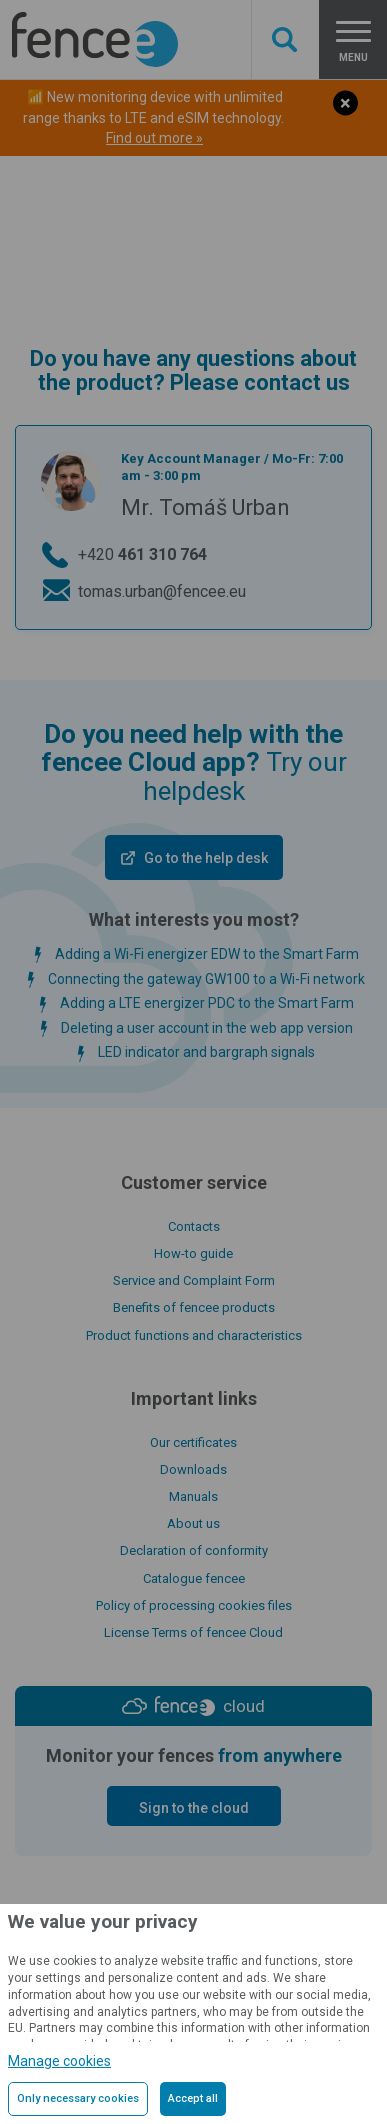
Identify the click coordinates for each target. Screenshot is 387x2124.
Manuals (193, 1496)
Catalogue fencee (194, 1578)
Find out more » (154, 138)
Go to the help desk (206, 858)
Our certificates (193, 1442)
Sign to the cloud (194, 1808)
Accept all (193, 2098)
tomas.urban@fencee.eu (162, 591)
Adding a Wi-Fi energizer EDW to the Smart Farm (207, 954)
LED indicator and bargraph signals (206, 1052)
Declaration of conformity (194, 1550)
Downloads (193, 1469)
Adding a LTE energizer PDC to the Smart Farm (207, 1003)
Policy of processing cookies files (194, 1605)
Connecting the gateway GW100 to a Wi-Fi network (206, 979)
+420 (142, 555)
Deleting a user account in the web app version (207, 1028)
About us (193, 1523)
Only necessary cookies (78, 2098)
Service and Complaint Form (194, 1280)
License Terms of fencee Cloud (193, 1632)
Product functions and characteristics (194, 1335)
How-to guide (193, 1253)
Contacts (194, 1226)
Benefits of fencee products (194, 1307)
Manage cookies (59, 2061)
